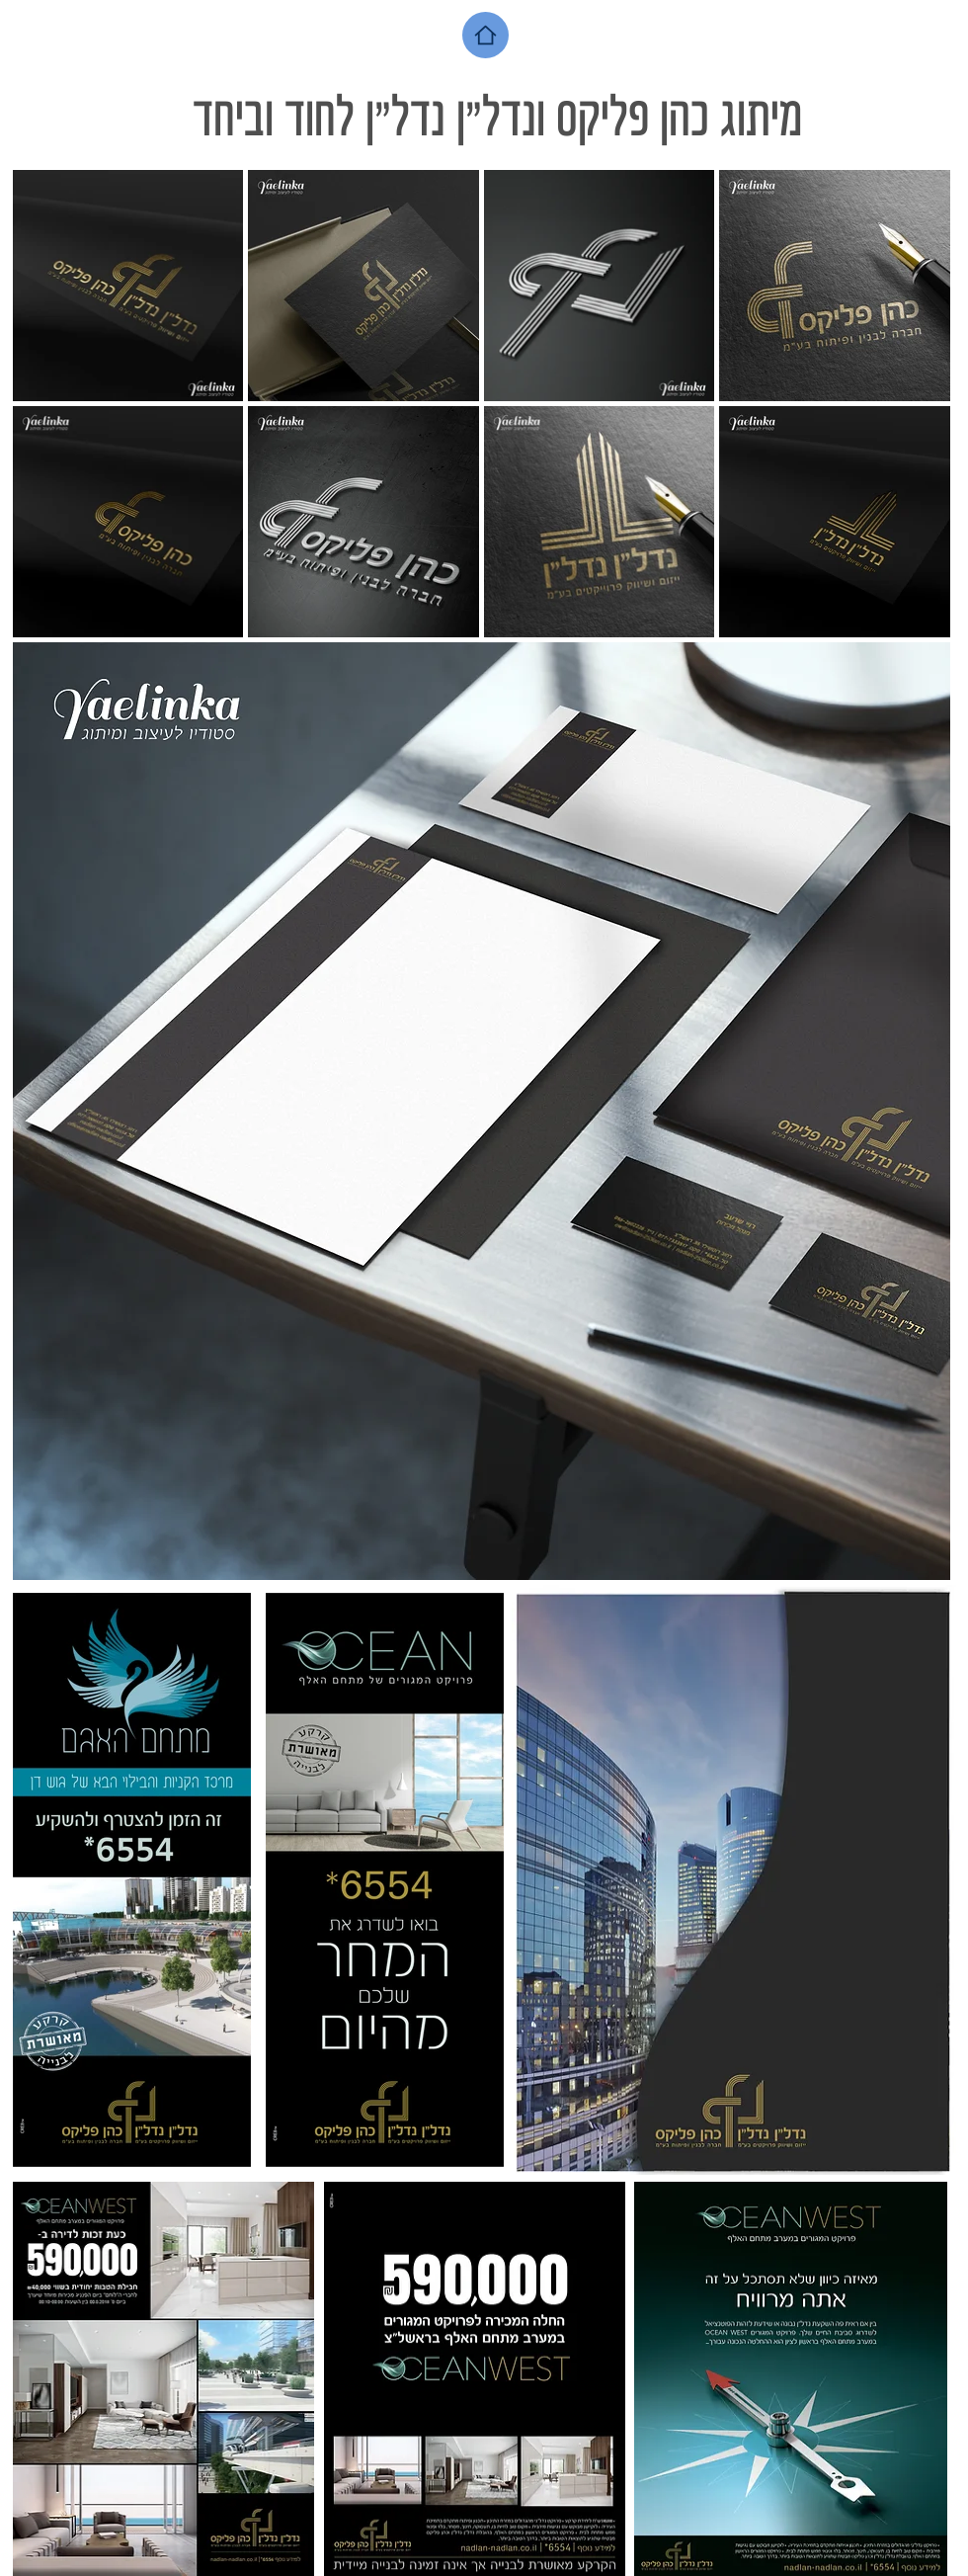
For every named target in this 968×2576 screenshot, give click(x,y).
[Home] (485, 35)
